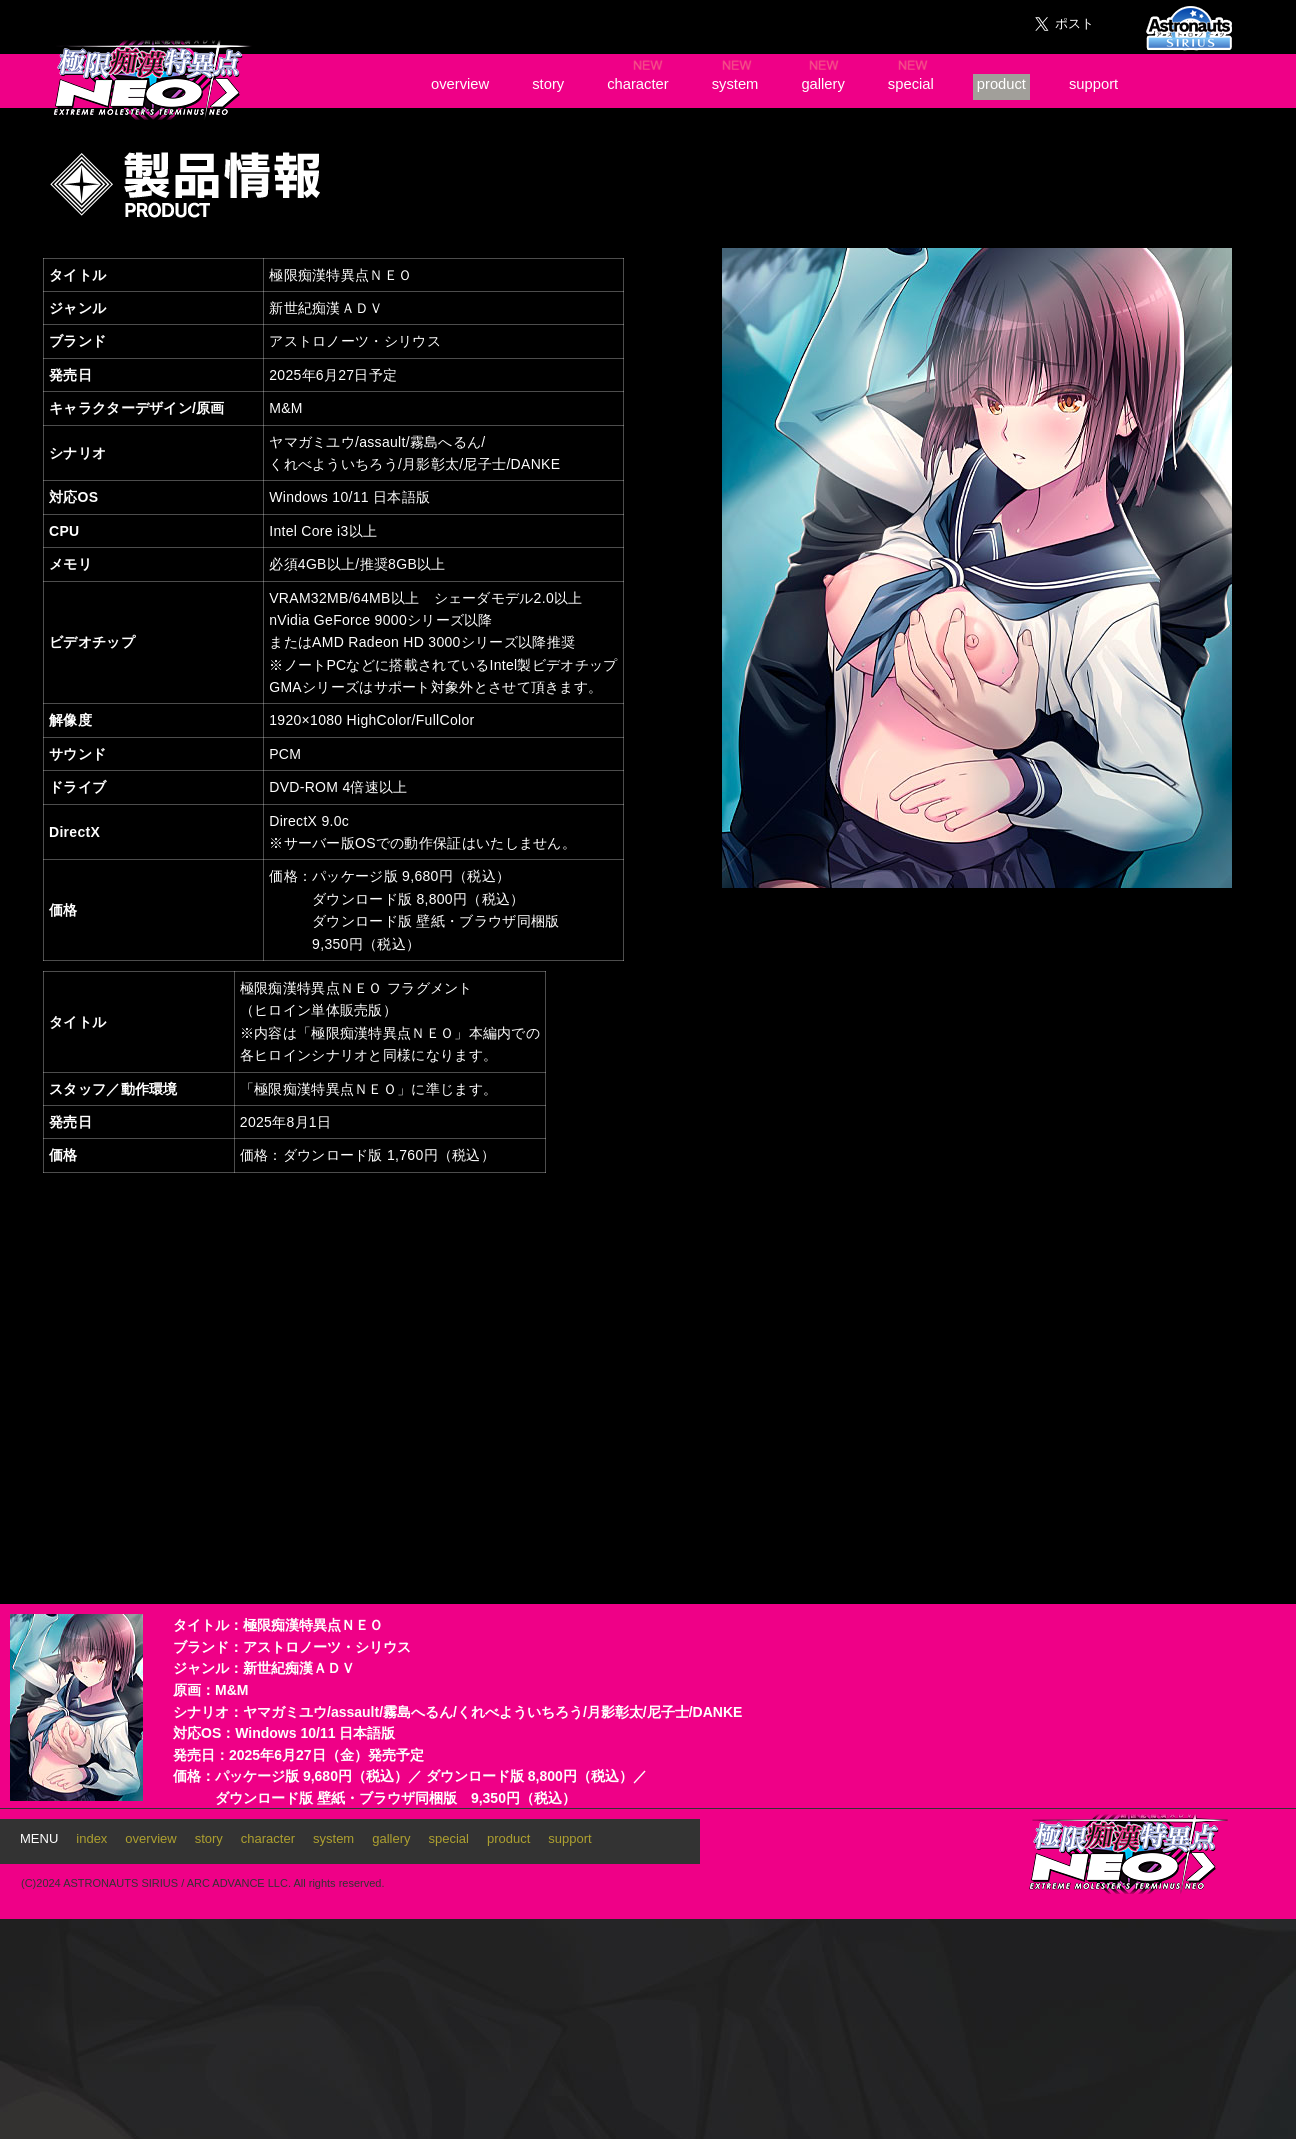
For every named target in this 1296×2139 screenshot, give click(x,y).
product (1001, 84)
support (1093, 84)
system (735, 84)
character (638, 84)
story (548, 84)
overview (460, 84)
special (911, 84)
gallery (822, 84)
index (91, 1838)
